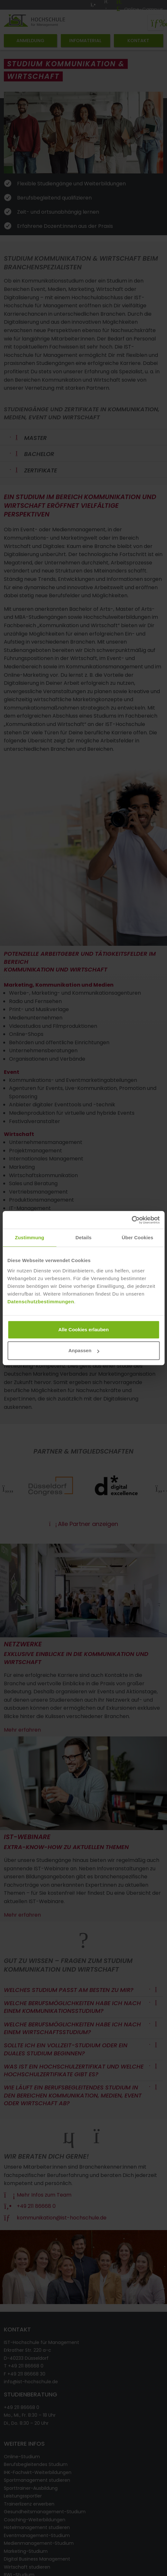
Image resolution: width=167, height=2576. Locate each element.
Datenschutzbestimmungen (40, 1301)
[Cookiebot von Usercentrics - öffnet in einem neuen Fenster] (131, 1220)
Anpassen (83, 1350)
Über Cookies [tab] (137, 1237)
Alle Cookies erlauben (83, 1329)
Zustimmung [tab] (29, 1237)
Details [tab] (84, 1237)
